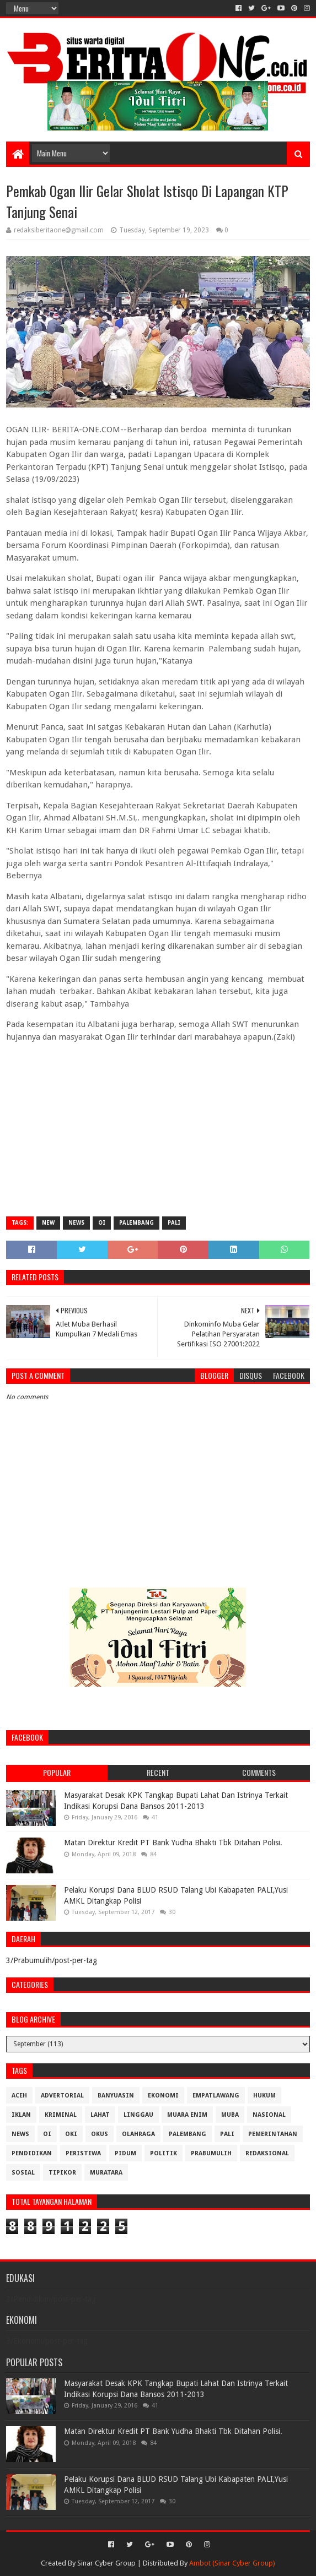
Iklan (21, 2114)
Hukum (264, 2095)
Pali (174, 1223)
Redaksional (267, 2153)
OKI (71, 2134)
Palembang (136, 1223)
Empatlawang (215, 2095)
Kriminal (61, 2114)
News (76, 1223)
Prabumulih (211, 2153)
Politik (163, 2153)
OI (101, 1223)
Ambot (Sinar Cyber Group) (232, 2563)
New (48, 1223)
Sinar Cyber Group (106, 2563)
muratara (106, 2172)
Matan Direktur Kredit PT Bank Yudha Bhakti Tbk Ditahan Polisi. (173, 1842)
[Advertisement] (157, 1128)
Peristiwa (83, 2153)
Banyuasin (116, 2095)
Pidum (125, 2153)
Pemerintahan (272, 2134)
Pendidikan (32, 2153)
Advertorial (62, 2095)
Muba (230, 2114)
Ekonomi (163, 2095)
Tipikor (62, 2172)
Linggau (138, 2114)
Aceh (19, 2095)
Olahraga (138, 2134)
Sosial (23, 2172)
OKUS (99, 2134)
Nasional (269, 2114)
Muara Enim (187, 2114)
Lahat (100, 2114)
